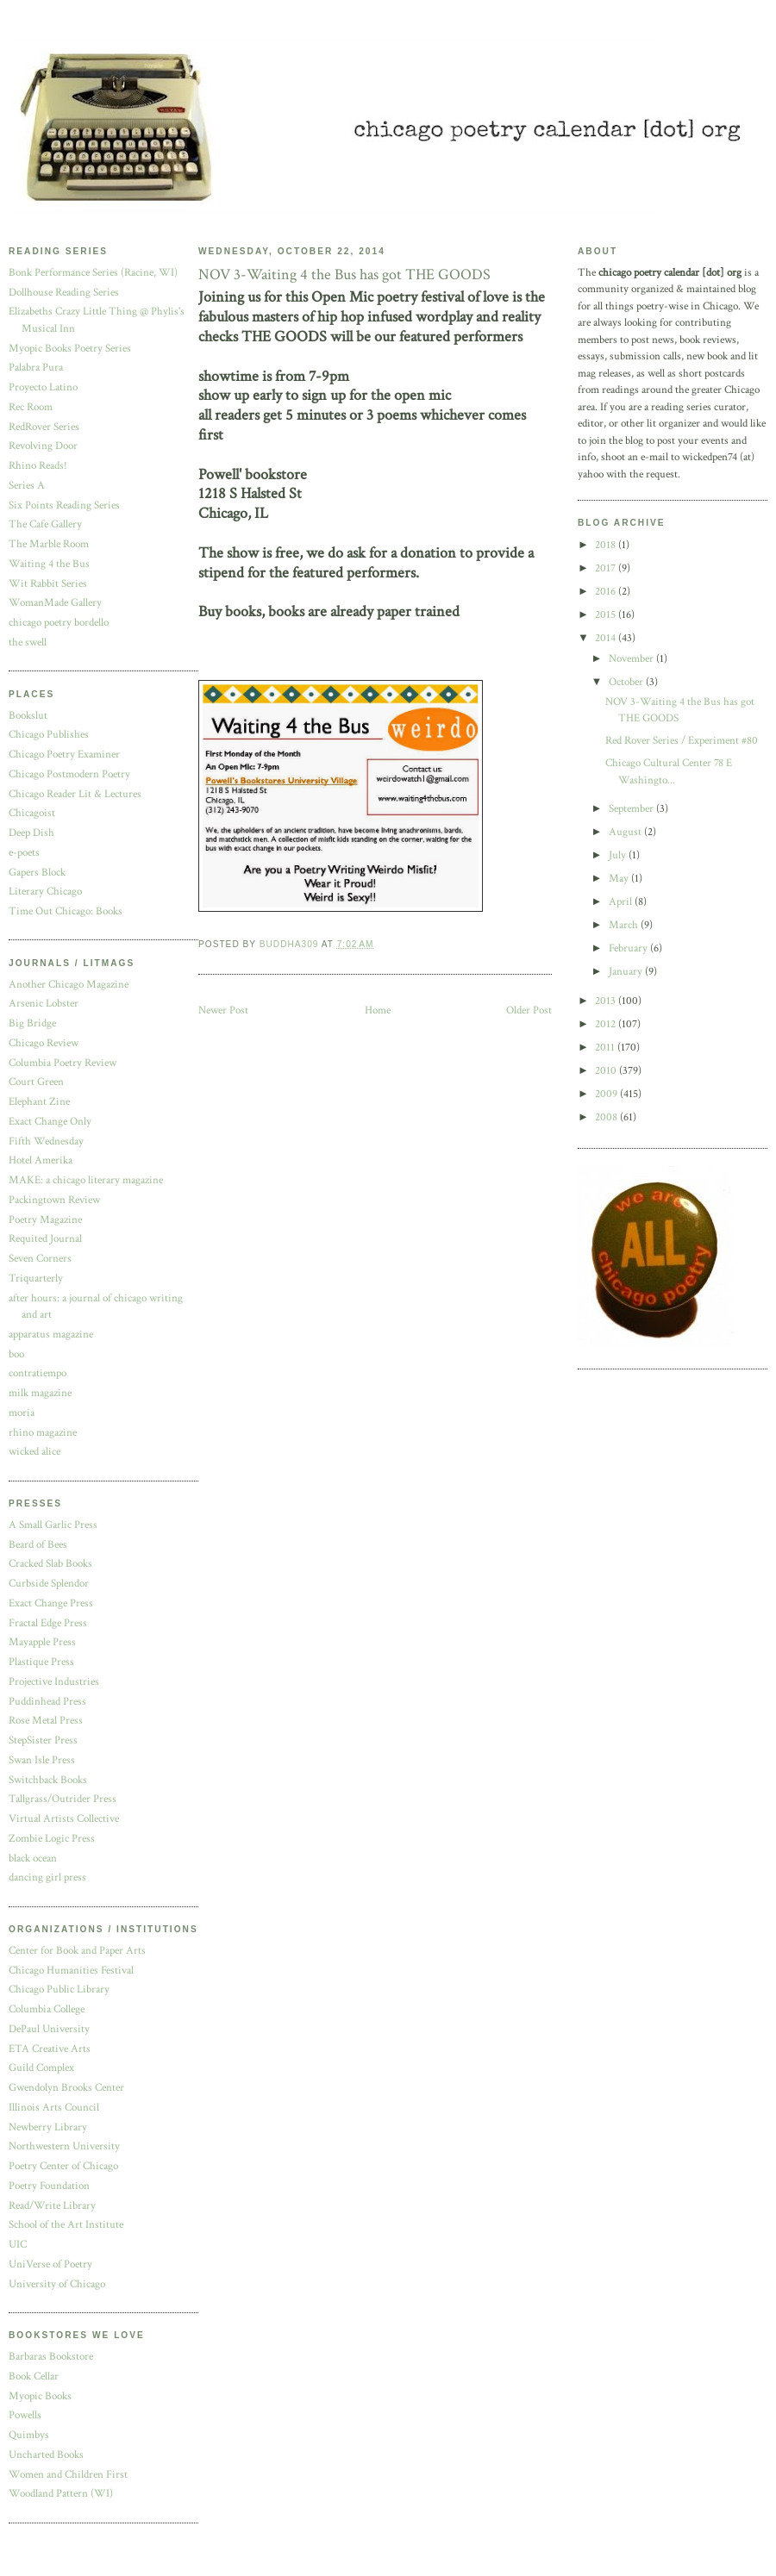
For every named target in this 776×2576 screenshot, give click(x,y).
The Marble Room (49, 544)
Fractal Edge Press (48, 1623)
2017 (606, 568)
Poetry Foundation (49, 2186)
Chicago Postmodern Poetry (69, 774)
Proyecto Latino (43, 387)
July (619, 855)
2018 (606, 545)
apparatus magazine (51, 1334)
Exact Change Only (50, 1121)
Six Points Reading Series (64, 505)
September (632, 808)
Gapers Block (37, 872)
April (622, 902)
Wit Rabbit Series (48, 584)
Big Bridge (32, 1023)
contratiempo (37, 1373)
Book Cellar (34, 2376)
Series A (27, 485)
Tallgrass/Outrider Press (62, 1799)
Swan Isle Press (42, 1760)
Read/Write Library (52, 2206)
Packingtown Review (54, 1200)
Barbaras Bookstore (51, 2356)
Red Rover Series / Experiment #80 (681, 740)
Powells (25, 2415)
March (625, 925)
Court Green (36, 1082)
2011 (606, 1047)
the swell (28, 642)
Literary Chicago (45, 891)
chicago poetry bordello (59, 622)
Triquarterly (36, 1278)
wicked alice (34, 1451)
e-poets (24, 852)
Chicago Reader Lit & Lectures (75, 794)
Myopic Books (40, 2396)
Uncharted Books (46, 2455)
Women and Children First (68, 2474)
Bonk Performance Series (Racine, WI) (93, 272)
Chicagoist (32, 813)
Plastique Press (41, 1662)
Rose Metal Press (46, 1720)
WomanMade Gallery (55, 603)
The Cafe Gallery (45, 524)
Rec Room (31, 407)
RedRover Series (44, 427)
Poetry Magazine (45, 1220)
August (626, 832)
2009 (607, 1094)
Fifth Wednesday (46, 1141)
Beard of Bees (38, 1544)
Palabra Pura (36, 367)
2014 (606, 638)
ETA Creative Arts (50, 2049)
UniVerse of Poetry (50, 2264)
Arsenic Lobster (43, 1003)
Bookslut (28, 715)
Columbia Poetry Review (62, 1063)
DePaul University (49, 2029)
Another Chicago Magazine (68, 984)
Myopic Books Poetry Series (70, 348)
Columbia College (46, 2009)
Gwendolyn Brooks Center (66, 2087)
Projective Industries (54, 1682)
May (620, 878)
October (627, 682)
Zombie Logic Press (52, 1838)
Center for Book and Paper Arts (77, 1950)
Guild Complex (41, 2068)
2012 (606, 1024)
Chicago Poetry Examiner (64, 754)
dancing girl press (47, 1877)
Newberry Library (48, 2127)
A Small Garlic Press (53, 1525)
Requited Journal (45, 1239)
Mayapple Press (42, 1642)
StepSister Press (43, 1740)
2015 (606, 615)
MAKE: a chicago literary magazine (86, 1180)
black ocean (33, 1858)
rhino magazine (43, 1432)
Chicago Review (43, 1043)
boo (16, 1354)
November (632, 659)
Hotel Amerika (40, 1160)
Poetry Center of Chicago (63, 2166)
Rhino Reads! (38, 465)
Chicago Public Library (59, 1989)
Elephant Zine (39, 1102)
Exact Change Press (51, 1603)
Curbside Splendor (49, 1583)
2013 (606, 1001)
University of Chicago (57, 2284)
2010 (607, 1070)
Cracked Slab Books (50, 1563)
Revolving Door (43, 446)
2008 (607, 1117)
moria (21, 1413)
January (627, 971)
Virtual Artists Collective (64, 1819)
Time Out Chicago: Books (65, 911)
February (629, 948)
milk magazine (40, 1393)
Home (378, 1010)
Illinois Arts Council (54, 2107)
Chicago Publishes (49, 734)
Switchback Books (48, 1780)
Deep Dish (31, 833)
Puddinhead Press (47, 1701)
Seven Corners (40, 1258)
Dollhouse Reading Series (64, 292)
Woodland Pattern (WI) (61, 2493)
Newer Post (223, 1010)
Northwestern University (64, 2146)
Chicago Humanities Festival (71, 1970)
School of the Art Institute (66, 2224)
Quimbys (29, 2435)
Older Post (529, 1010)
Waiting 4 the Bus (49, 564)
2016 (606, 591)
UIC (18, 2244)
